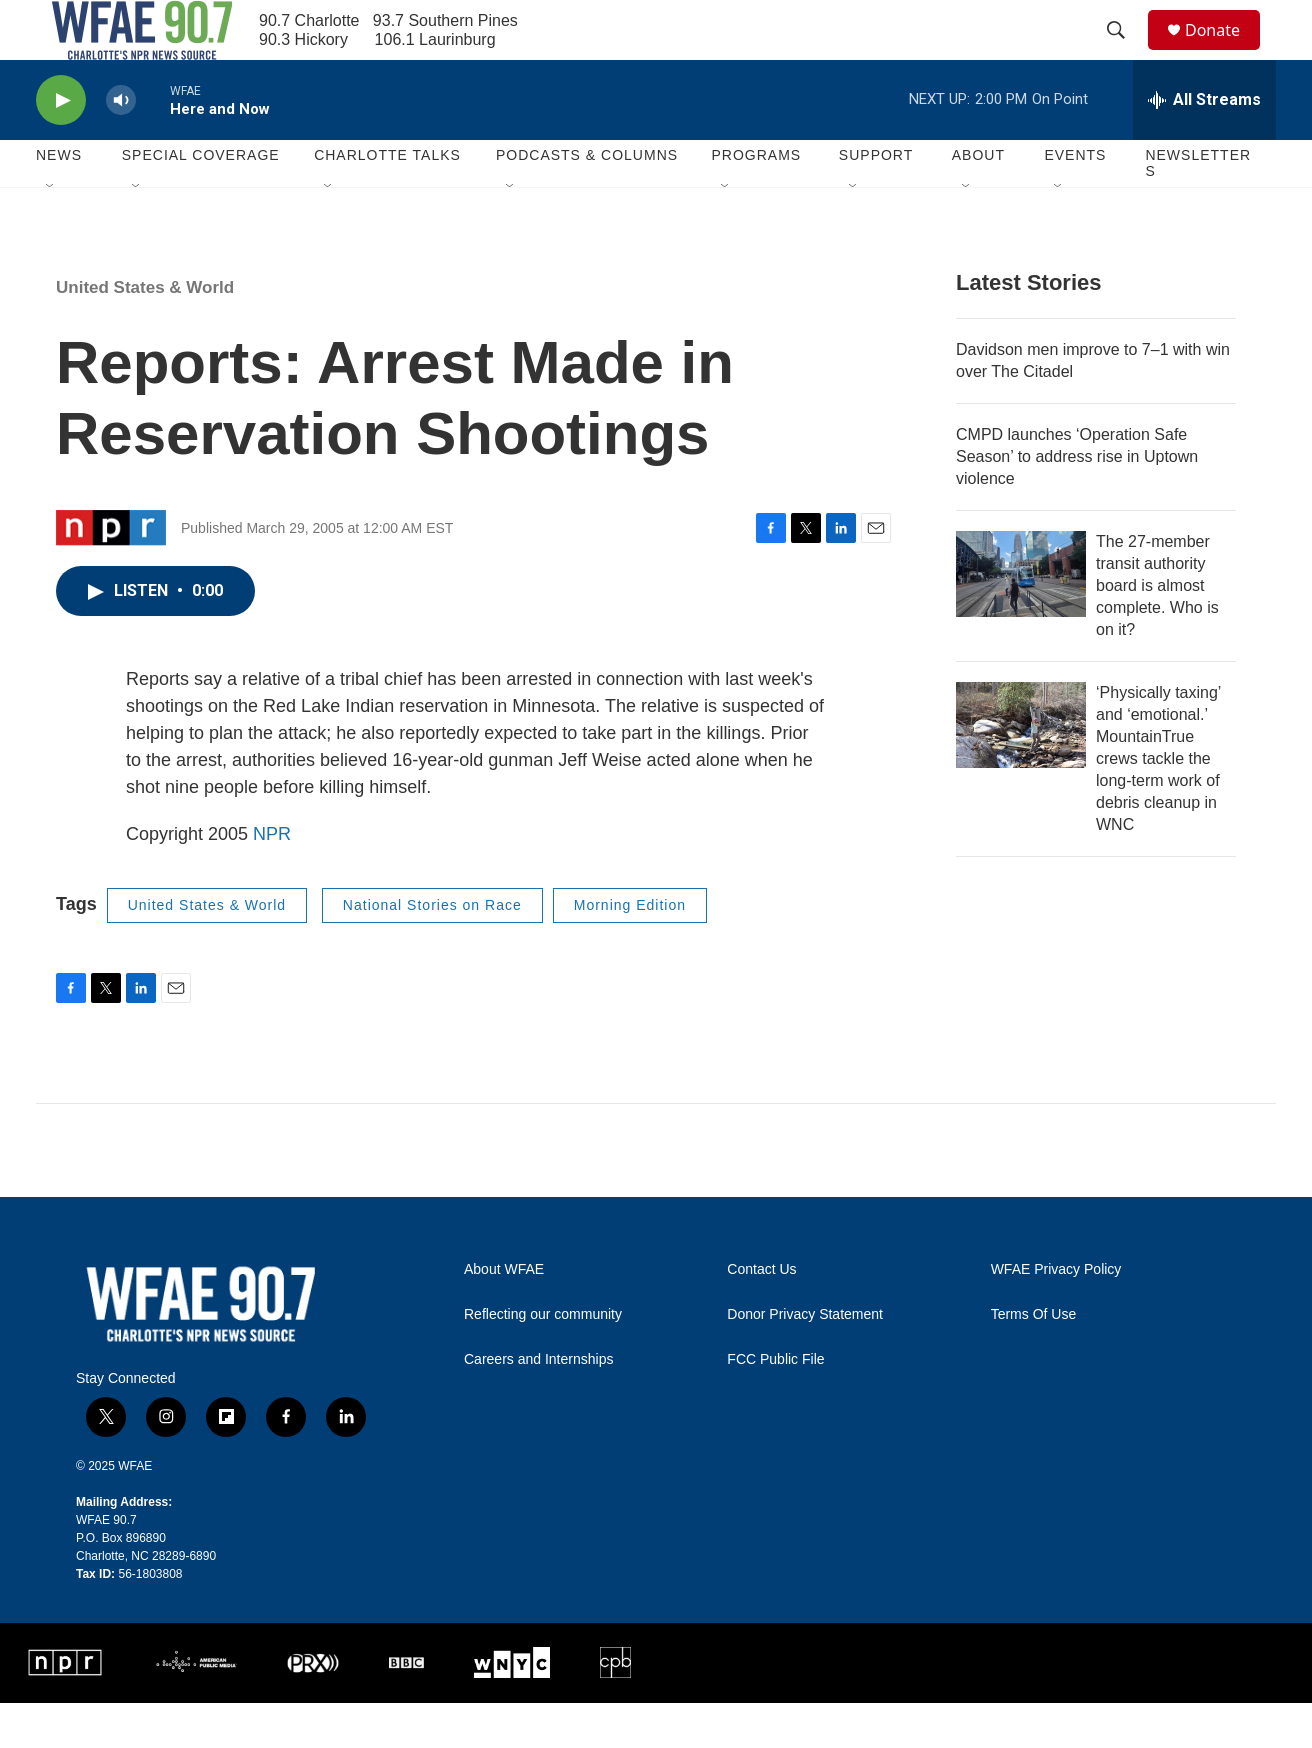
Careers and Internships (538, 1404)
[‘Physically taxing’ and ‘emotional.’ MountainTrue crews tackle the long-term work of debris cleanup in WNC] (1021, 770)
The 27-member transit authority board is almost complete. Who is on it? (1157, 630)
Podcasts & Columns (587, 200)
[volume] (121, 145)
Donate (1225, 52)
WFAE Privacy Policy (1056, 1314)
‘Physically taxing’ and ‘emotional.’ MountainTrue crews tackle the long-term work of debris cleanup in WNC (1158, 803)
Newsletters (1198, 208)
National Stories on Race (432, 950)
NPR (272, 879)
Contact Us (761, 1314)
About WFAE (504, 1314)
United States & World (145, 332)
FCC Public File (775, 1404)
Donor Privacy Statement (805, 1359)
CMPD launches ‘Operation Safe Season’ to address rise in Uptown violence (1077, 501)
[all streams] (1204, 145)
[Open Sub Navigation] (51, 232)
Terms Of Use (1034, 1359)
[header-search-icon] (1125, 53)
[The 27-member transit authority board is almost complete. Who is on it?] (1021, 619)
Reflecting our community (543, 1359)
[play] (61, 145)
